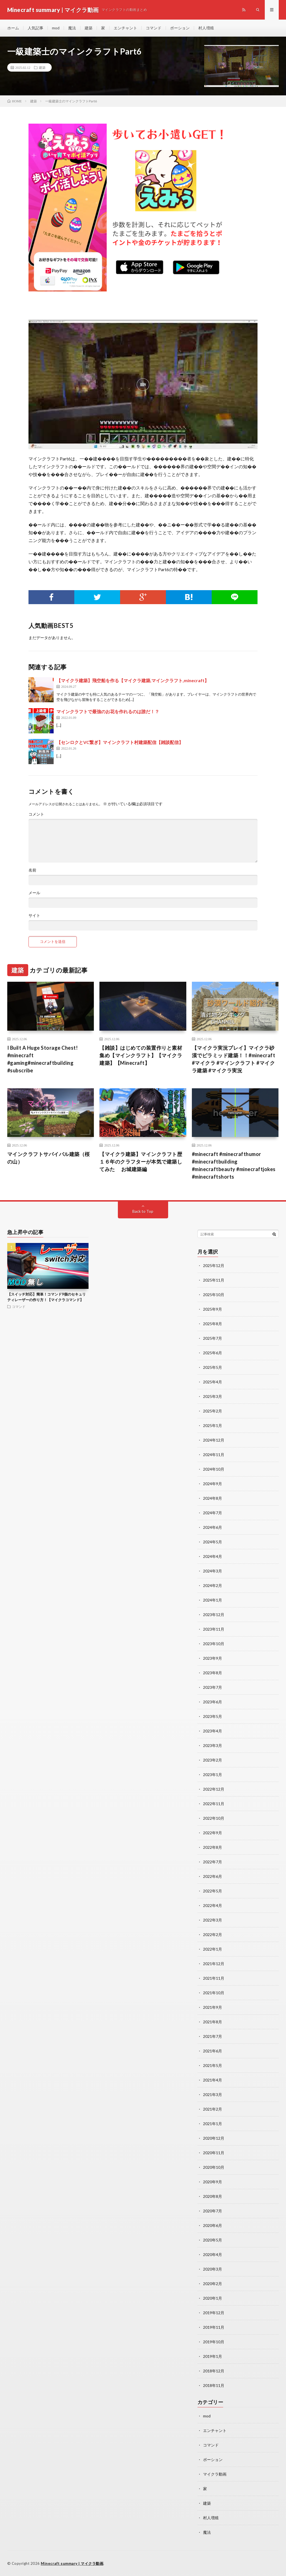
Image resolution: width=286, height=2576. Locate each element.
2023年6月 (212, 1701)
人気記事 (35, 27)
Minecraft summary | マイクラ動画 (72, 2563)
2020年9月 (212, 2181)
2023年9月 (212, 1658)
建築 (88, 27)
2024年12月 (213, 1440)
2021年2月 (212, 2109)
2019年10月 (213, 2341)
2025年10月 (213, 1294)
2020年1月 (212, 2298)
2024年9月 (212, 1483)
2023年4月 (212, 1731)
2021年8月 (212, 2021)
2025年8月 (212, 1323)
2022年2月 (212, 1934)
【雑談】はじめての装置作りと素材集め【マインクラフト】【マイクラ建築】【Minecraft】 (140, 1055)
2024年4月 (212, 1556)
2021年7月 (212, 2036)
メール (34, 893)
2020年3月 (212, 2269)
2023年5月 (212, 1716)
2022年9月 (212, 1832)
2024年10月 (213, 1469)
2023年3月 (212, 1745)
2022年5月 (212, 1891)
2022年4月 (212, 1905)
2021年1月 (212, 2123)
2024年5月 (212, 1541)
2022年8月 (212, 1847)
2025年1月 (212, 1425)
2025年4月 (212, 1381)
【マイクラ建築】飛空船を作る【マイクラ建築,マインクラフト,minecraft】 (132, 680)
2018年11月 (213, 2385)
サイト (34, 915)
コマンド (153, 27)
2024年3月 (212, 1571)
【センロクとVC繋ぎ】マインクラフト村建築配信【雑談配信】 (119, 742)
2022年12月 (213, 1789)
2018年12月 (213, 2370)
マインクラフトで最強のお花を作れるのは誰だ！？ (107, 711)
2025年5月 (212, 1367)
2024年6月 (212, 1527)
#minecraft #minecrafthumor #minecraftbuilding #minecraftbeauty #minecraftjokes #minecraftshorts (234, 1165)
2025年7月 (212, 1338)
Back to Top (142, 1211)
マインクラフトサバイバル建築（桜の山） (48, 1158)
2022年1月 (212, 1949)
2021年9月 (212, 2007)
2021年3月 (212, 2094)
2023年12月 (213, 1614)
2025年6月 (212, 1352)
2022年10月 (213, 1818)
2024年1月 (212, 1600)
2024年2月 (212, 1585)
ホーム (13, 27)
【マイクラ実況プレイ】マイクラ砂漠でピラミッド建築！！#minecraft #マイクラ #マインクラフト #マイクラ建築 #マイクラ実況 (233, 1059)
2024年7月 (212, 1512)
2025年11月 (213, 1280)
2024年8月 (212, 1498)
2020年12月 (213, 2138)
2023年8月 (212, 1672)
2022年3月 (212, 1920)
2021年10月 (213, 1992)
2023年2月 (212, 1760)
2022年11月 (213, 1803)
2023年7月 (212, 1687)
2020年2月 (212, 2283)
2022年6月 (212, 1876)
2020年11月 (213, 2152)
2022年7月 (212, 1861)
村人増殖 (206, 27)
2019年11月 (213, 2327)
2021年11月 (213, 1978)
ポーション (180, 27)
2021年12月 (213, 1963)
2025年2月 (212, 1411)
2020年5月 (212, 2240)
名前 (32, 870)
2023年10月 (213, 1643)
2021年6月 (212, 2050)
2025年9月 (212, 1309)
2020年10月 (213, 2167)
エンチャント (125, 27)
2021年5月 (212, 2065)
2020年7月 (212, 2210)
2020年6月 (212, 2225)
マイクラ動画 (215, 2474)
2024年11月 (213, 1454)
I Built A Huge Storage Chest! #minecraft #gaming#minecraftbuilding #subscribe (42, 1059)
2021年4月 (212, 2080)
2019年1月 (212, 2356)
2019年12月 (213, 2312)
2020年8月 (212, 2196)
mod (55, 27)
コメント (36, 814)
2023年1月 (212, 1774)
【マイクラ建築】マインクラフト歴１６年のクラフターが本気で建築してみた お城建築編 (140, 1161)
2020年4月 (212, 2254)
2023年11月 (213, 1629)
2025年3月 (212, 1396)
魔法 (72, 27)
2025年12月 (213, 1265)
